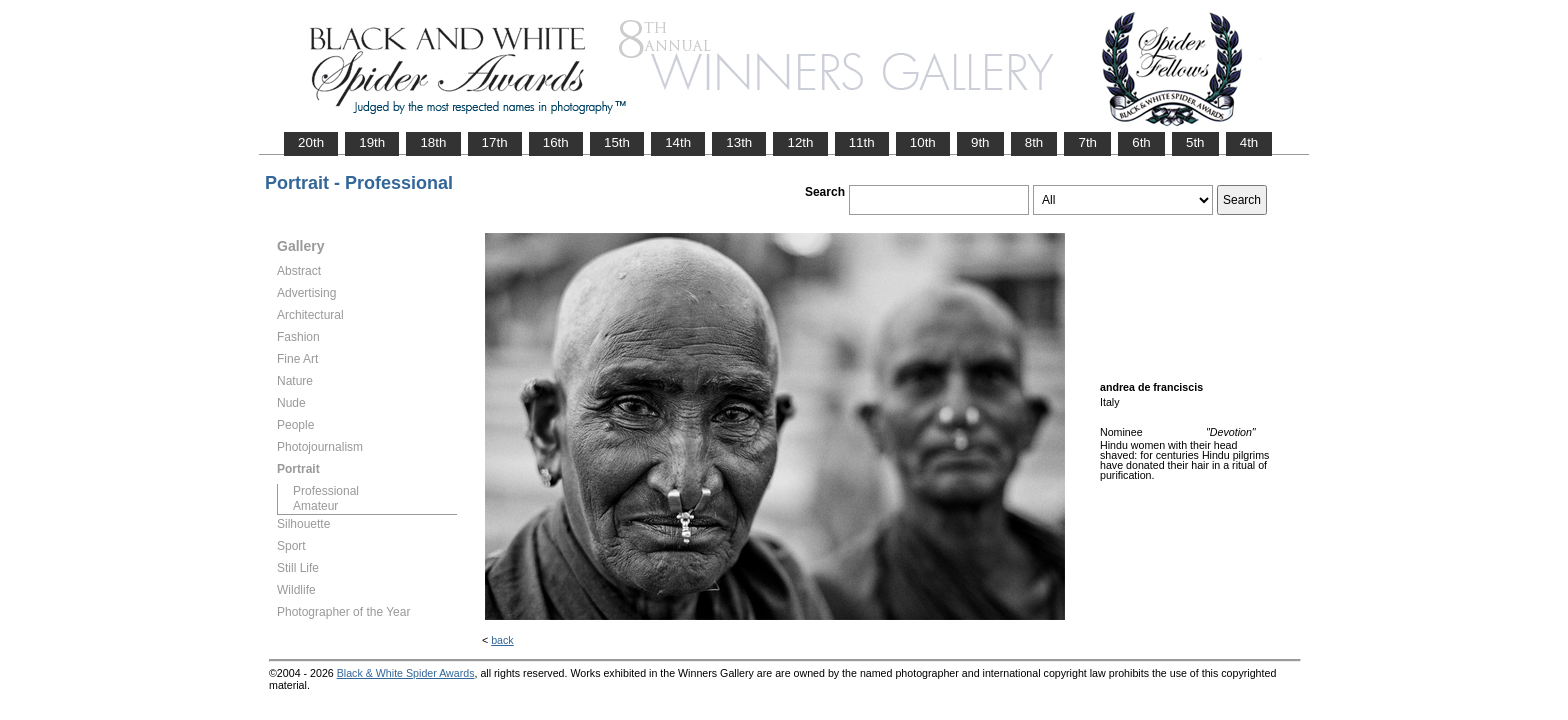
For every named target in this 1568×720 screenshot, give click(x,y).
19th (372, 142)
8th (1034, 142)
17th (495, 142)
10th (923, 142)
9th (980, 142)
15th (617, 142)
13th (739, 142)
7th (1087, 142)
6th (1141, 142)
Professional (326, 491)
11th (862, 142)
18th (433, 142)
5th (1195, 142)
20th (311, 142)
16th (556, 142)
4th (1249, 142)
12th (800, 142)
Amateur (315, 506)
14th (678, 142)
